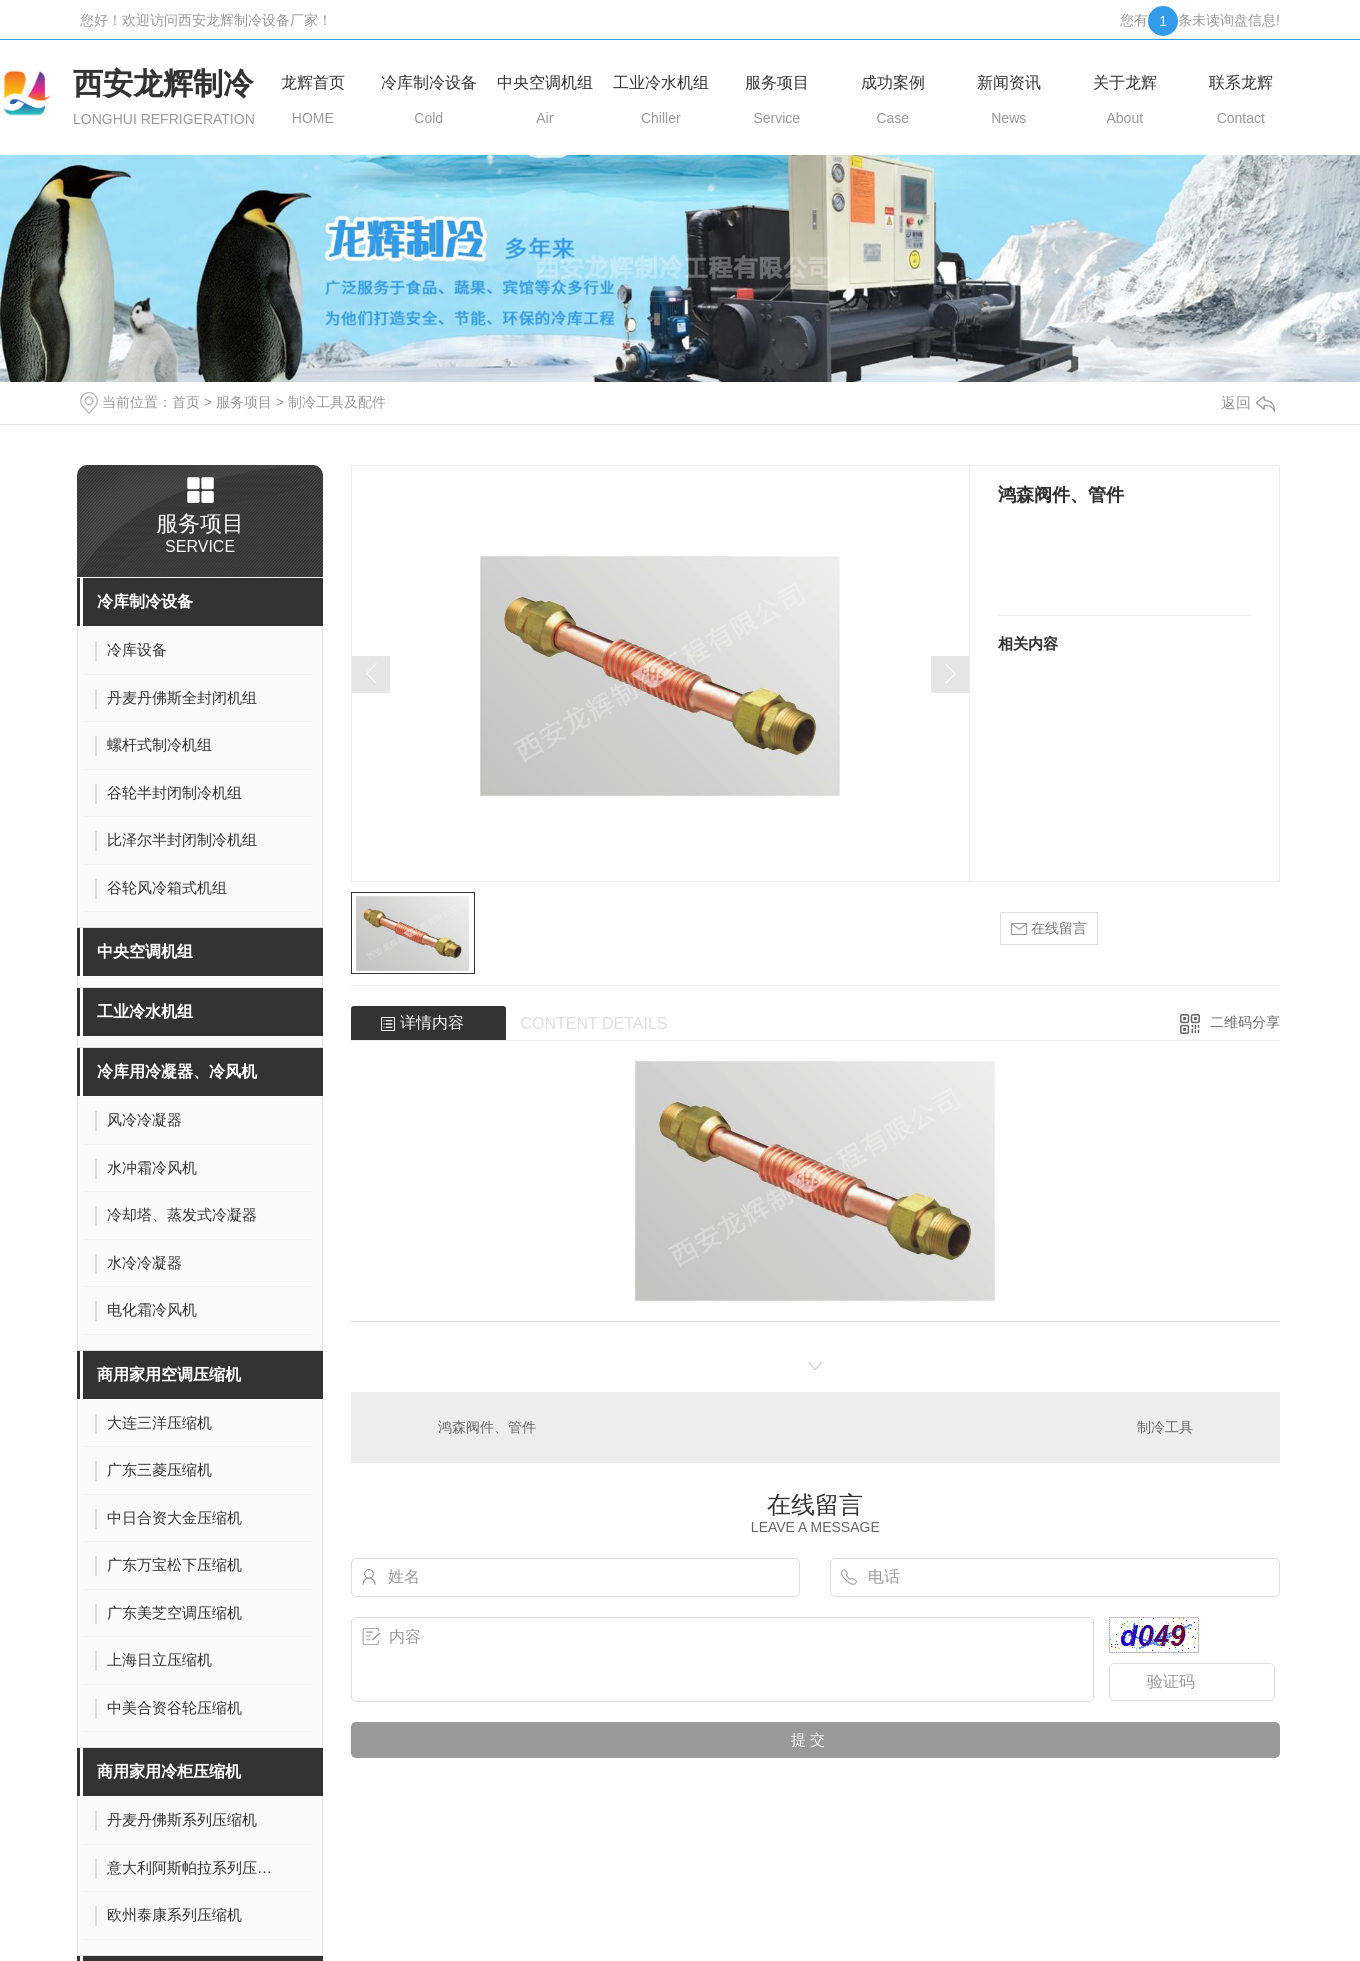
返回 (1248, 402)
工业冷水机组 (145, 1011)
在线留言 (1049, 928)
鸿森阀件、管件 (487, 1427)
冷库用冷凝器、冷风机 (177, 1071)
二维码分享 (1245, 1022)
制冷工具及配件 (337, 402)
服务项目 (244, 402)
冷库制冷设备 (145, 601)
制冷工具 (1165, 1427)
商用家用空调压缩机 (169, 1374)
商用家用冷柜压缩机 (169, 1771)
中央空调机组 (145, 951)
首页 (186, 402)
